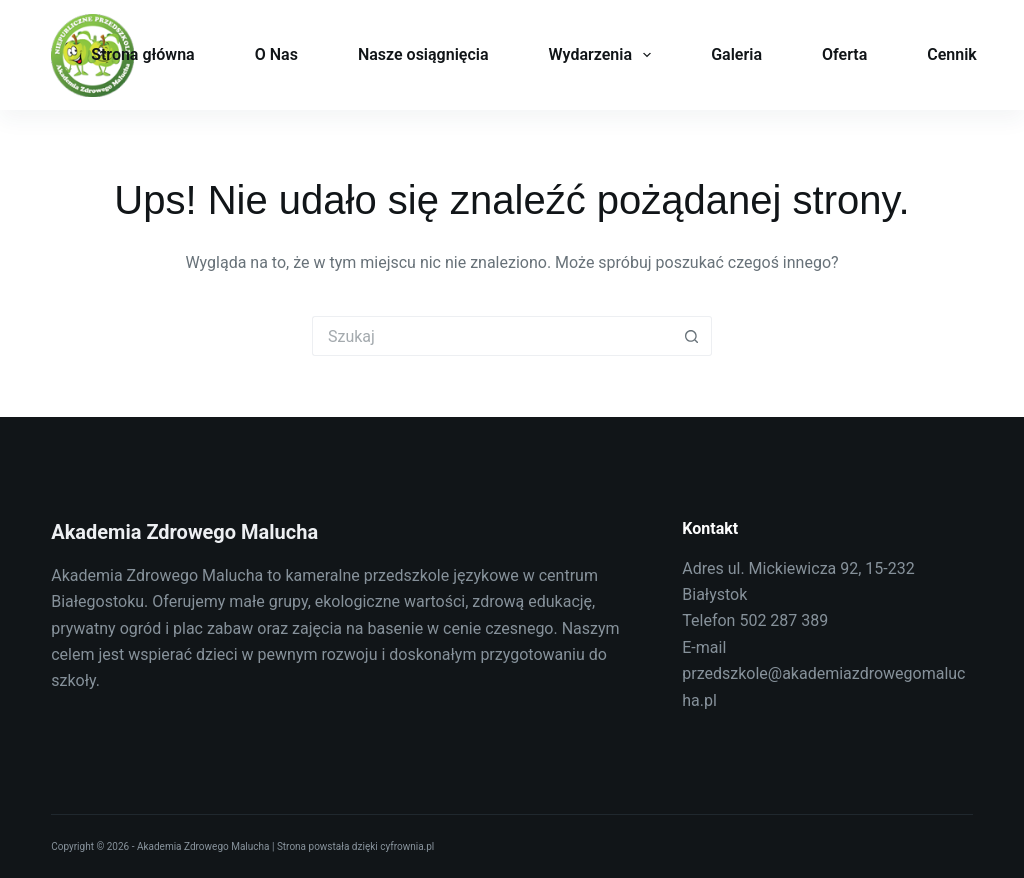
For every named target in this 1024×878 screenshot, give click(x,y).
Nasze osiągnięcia (423, 54)
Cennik (952, 54)
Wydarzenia (604, 55)
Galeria (736, 54)
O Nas (276, 54)
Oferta (844, 54)
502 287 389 (783, 620)
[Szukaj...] (492, 336)
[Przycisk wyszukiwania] (692, 336)
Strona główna (143, 54)
